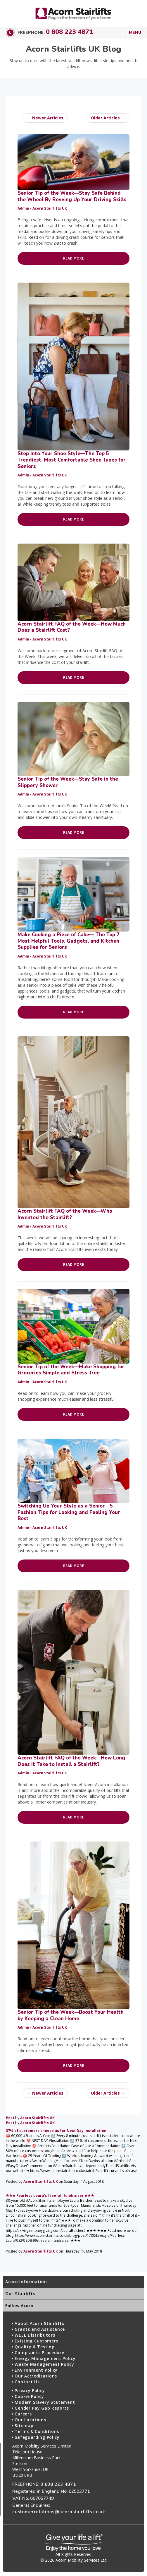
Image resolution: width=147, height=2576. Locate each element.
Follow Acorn (19, 2305)
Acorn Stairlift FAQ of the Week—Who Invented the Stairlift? (65, 1214)
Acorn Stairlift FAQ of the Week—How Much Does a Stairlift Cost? (72, 627)
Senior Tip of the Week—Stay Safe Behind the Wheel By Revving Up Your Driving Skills (72, 196)
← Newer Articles (45, 118)
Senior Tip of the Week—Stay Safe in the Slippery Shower (68, 782)
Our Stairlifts (20, 2293)
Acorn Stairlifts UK (37, 2117)
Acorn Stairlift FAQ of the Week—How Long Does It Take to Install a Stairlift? (71, 1761)
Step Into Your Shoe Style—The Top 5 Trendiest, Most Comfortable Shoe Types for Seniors (72, 460)
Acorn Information (26, 2281)
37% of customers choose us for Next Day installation (56, 2130)
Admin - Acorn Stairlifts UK (42, 208)
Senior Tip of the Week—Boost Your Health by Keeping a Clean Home (71, 2015)
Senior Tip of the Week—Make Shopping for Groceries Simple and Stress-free (71, 1369)
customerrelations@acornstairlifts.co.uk (58, 2512)
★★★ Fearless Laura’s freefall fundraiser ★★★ (50, 2195)
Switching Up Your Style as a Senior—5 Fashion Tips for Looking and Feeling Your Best (69, 1512)
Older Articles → (108, 118)
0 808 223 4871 (69, 31)
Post (10, 2117)
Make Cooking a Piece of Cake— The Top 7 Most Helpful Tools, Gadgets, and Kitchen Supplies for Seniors (69, 941)
